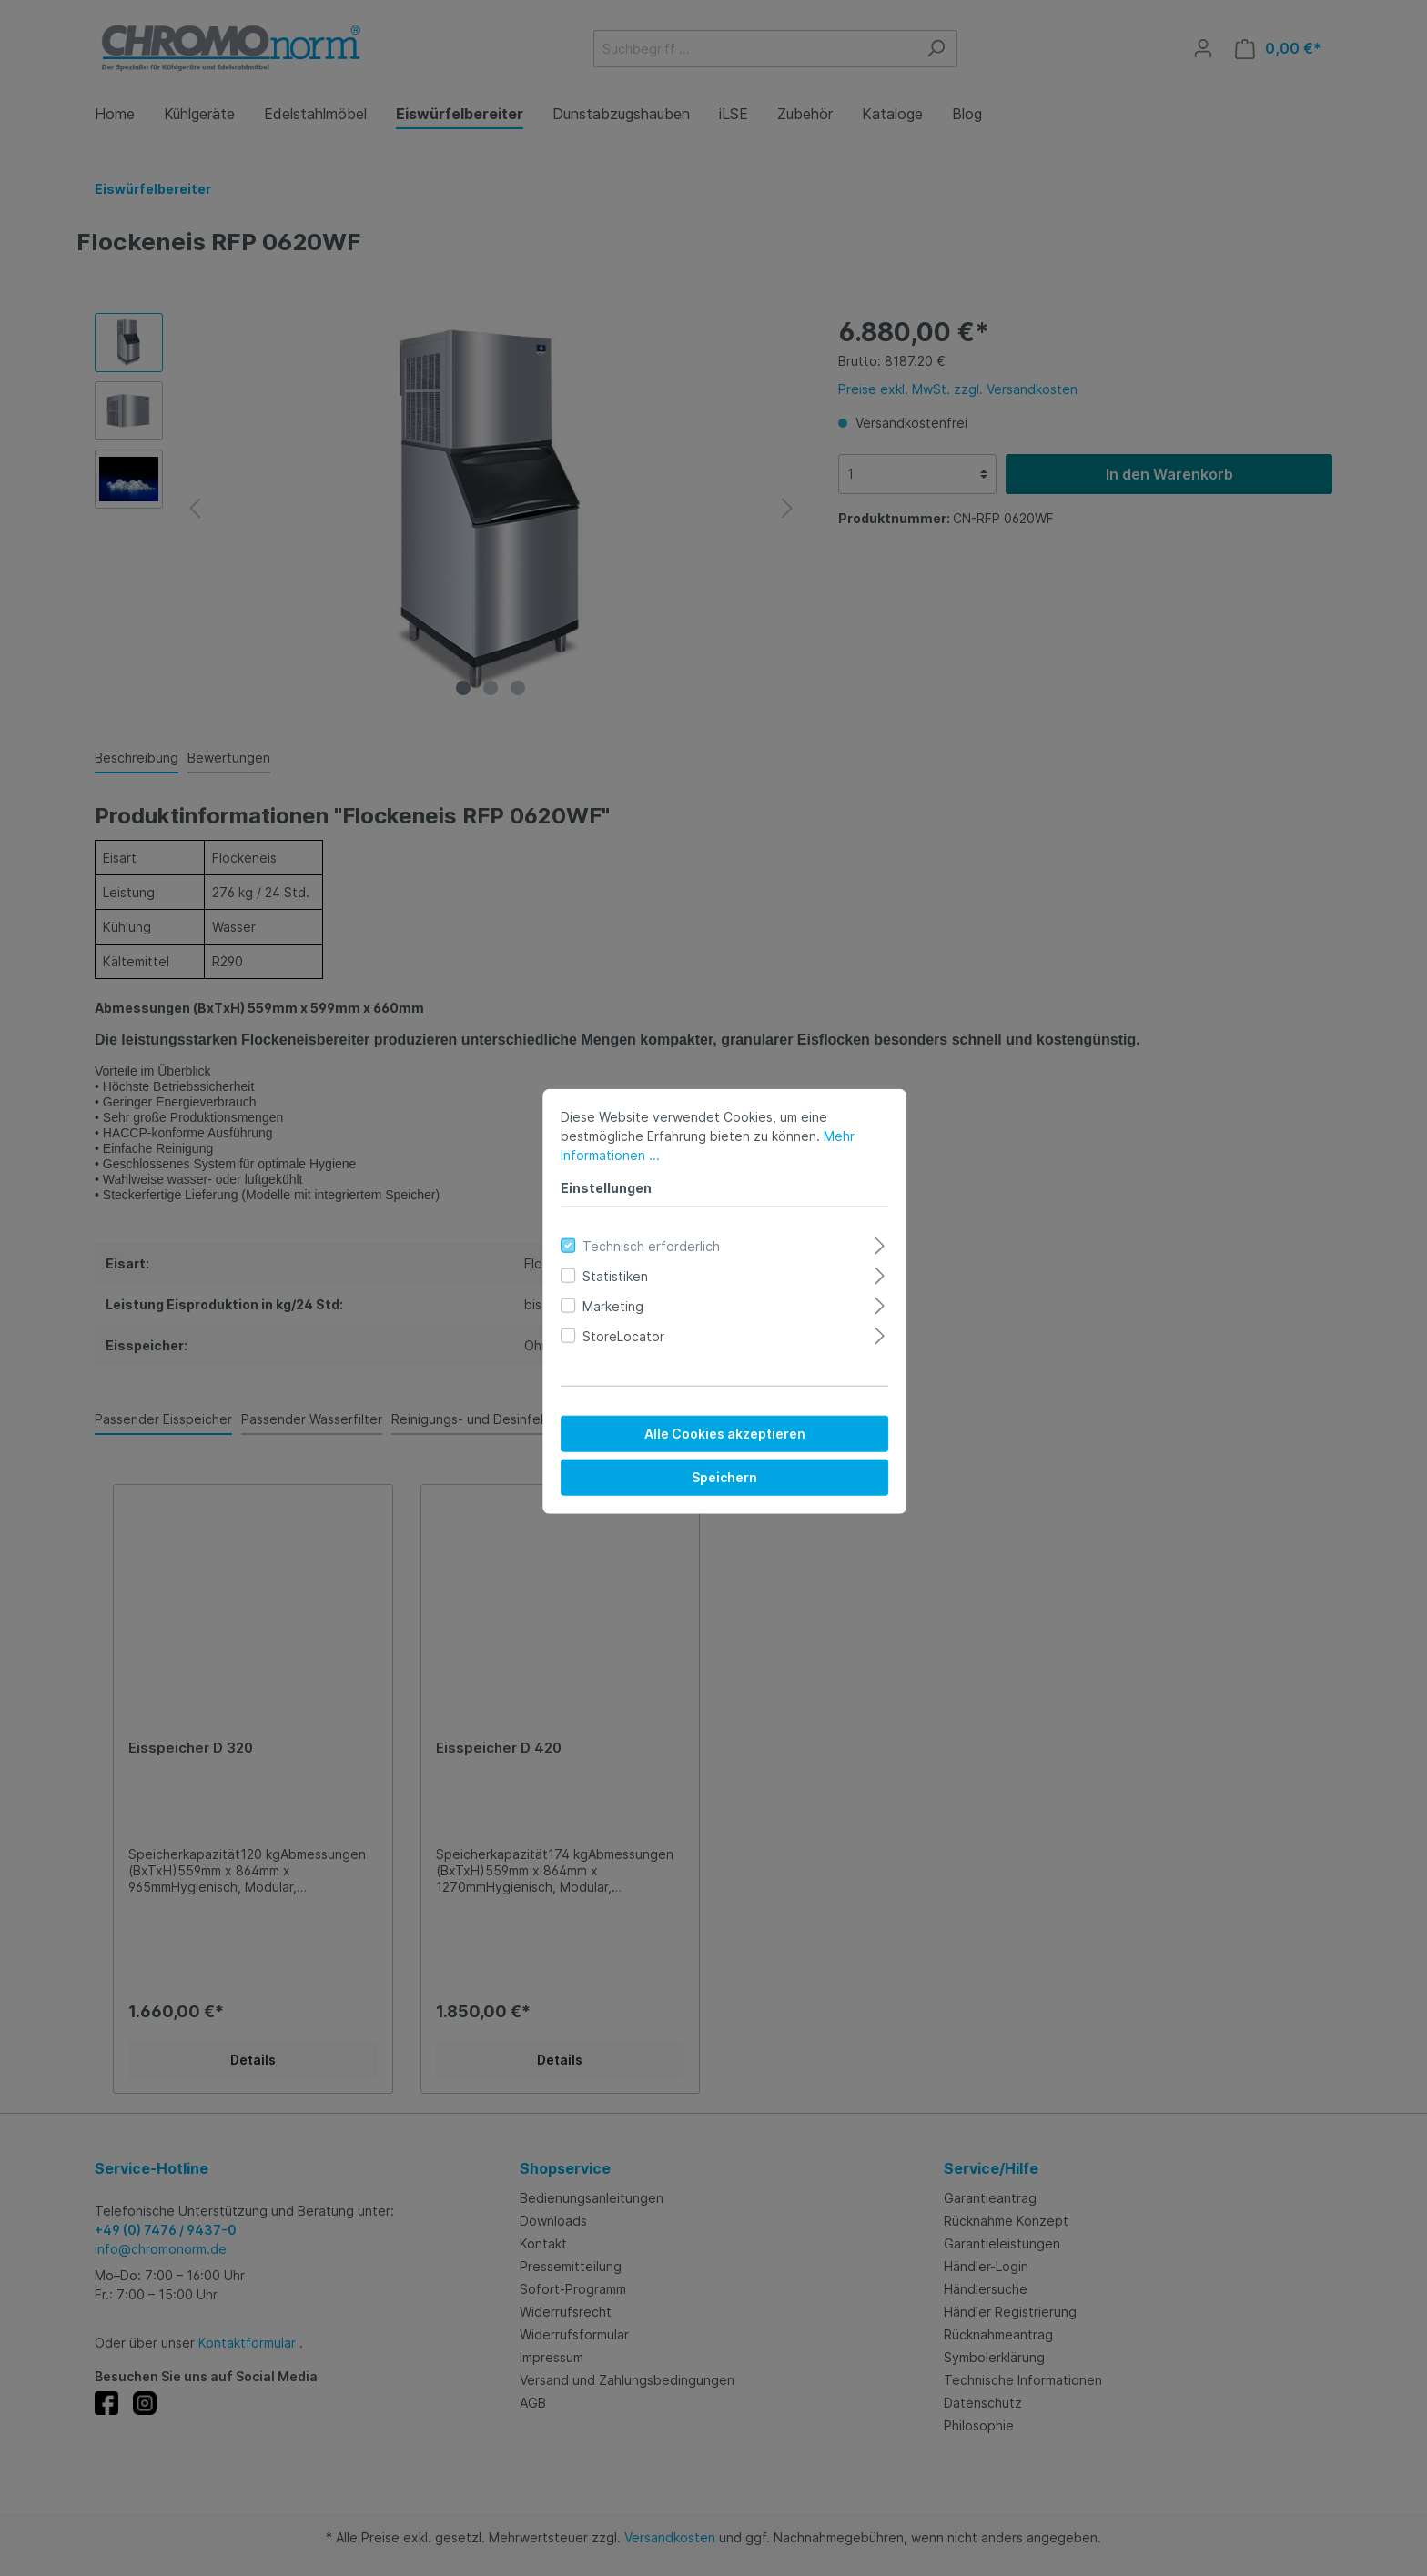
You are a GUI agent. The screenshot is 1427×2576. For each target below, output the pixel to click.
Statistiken (604, 1262)
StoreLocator (612, 1322)
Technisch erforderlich (640, 1232)
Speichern (713, 1463)
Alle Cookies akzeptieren (713, 1420)
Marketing (602, 1292)
